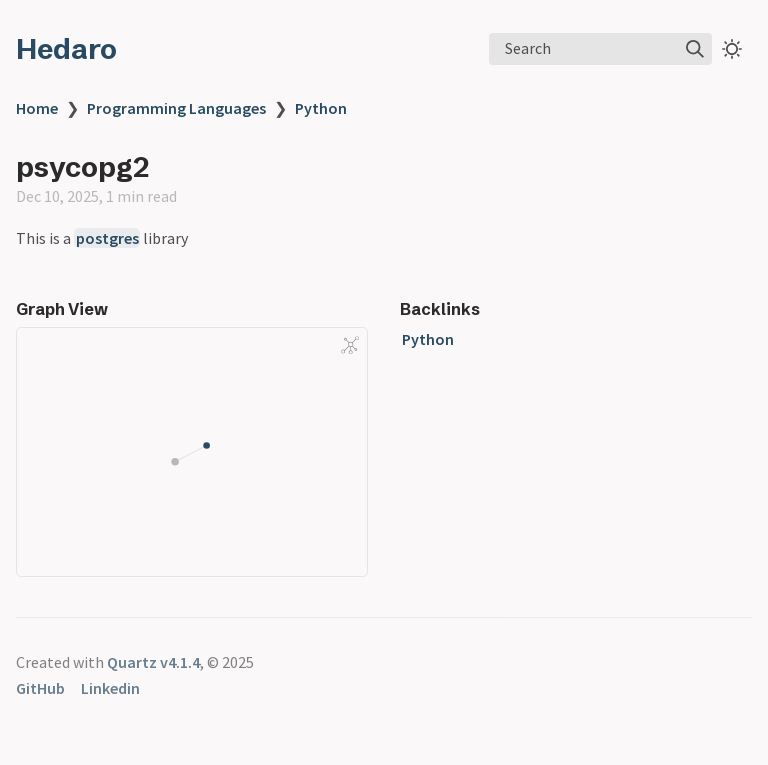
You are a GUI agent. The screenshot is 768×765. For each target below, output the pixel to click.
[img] (695, 49)
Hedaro (66, 49)
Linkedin (110, 688)
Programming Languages (176, 108)
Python (321, 108)
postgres (107, 238)
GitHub (40, 688)
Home (37, 108)
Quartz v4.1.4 (153, 662)
